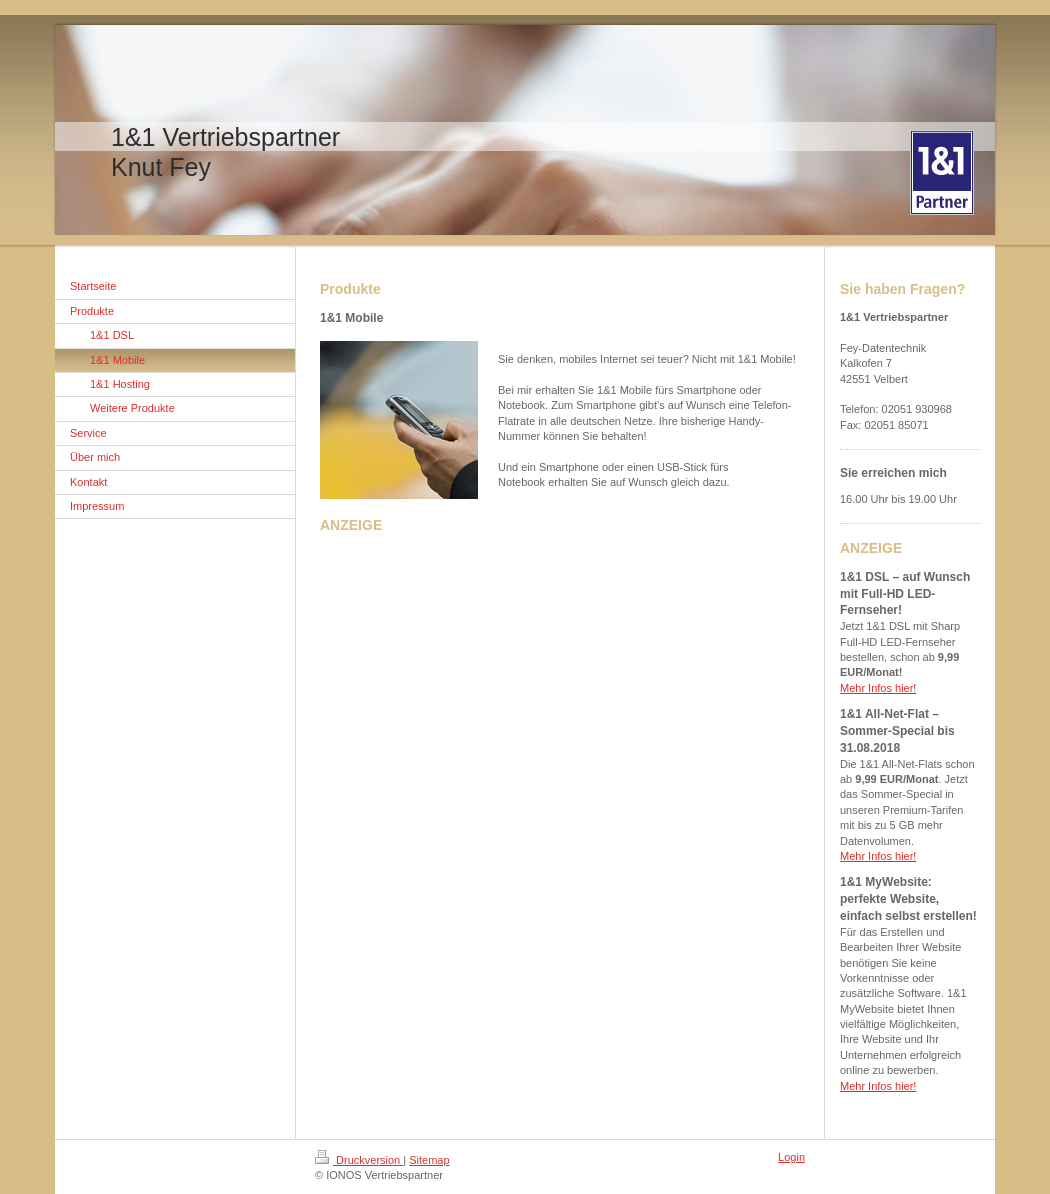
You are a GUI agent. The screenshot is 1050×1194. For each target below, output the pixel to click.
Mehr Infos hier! (878, 688)
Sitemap (429, 1160)
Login (791, 1157)
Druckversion (359, 1160)
